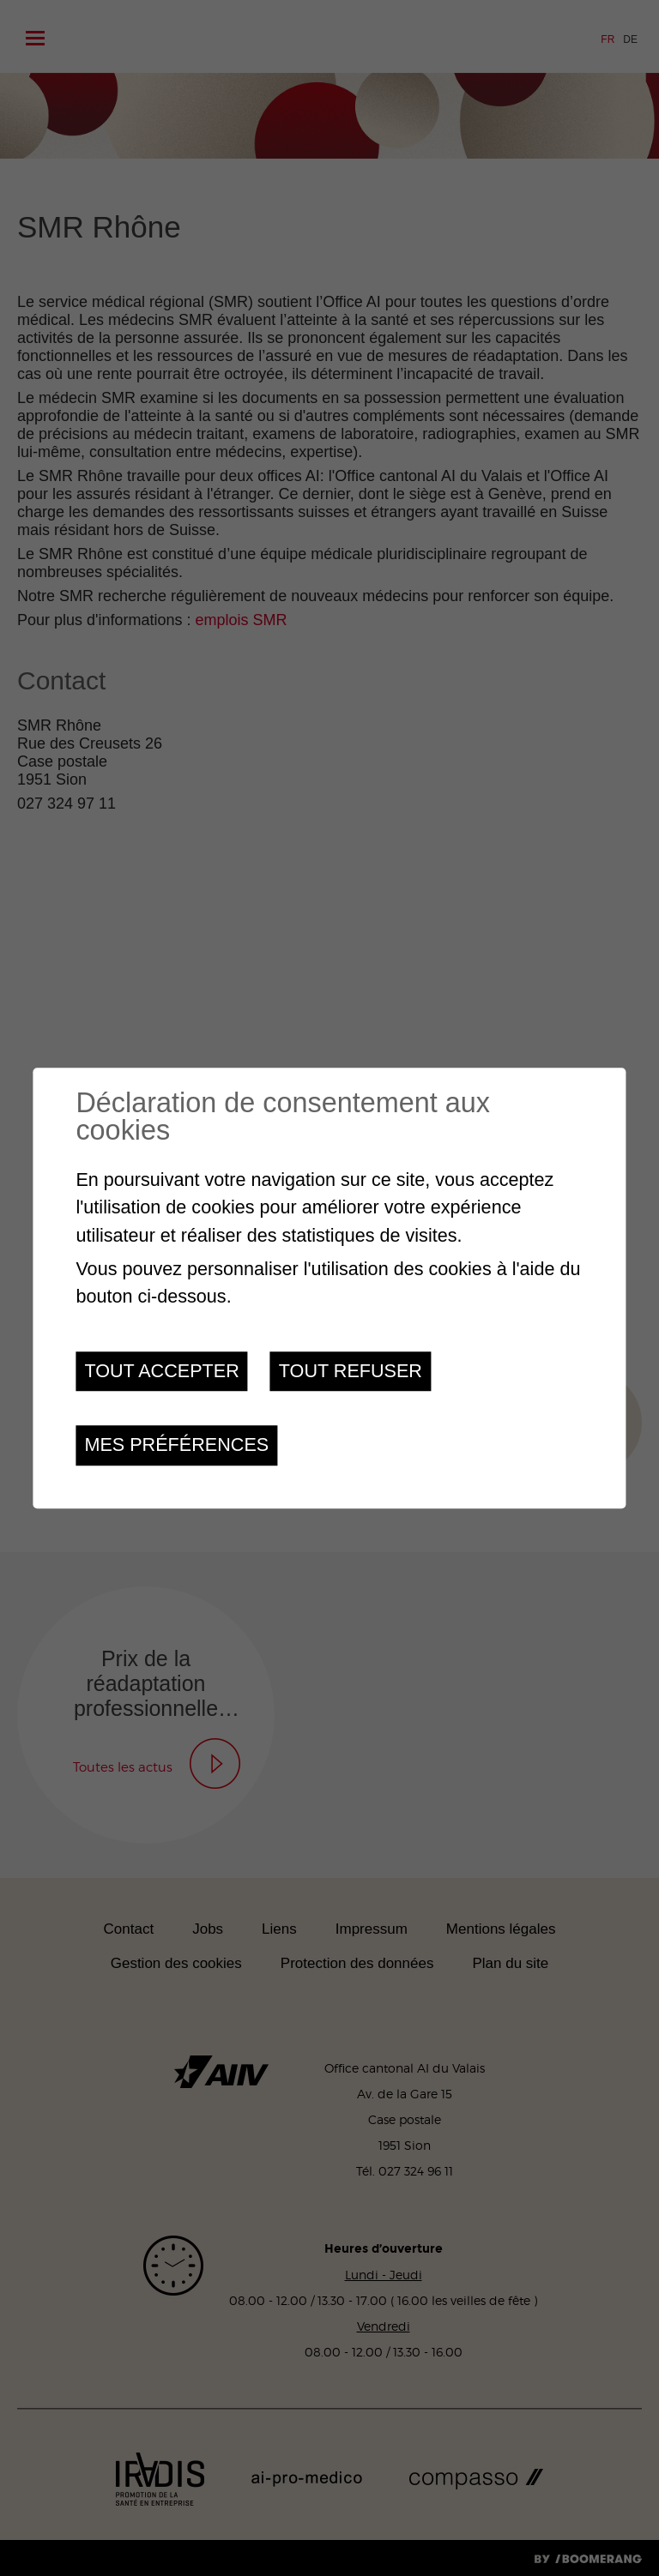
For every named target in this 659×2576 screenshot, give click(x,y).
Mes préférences (176, 1444)
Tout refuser (350, 1370)
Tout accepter (161, 1370)
